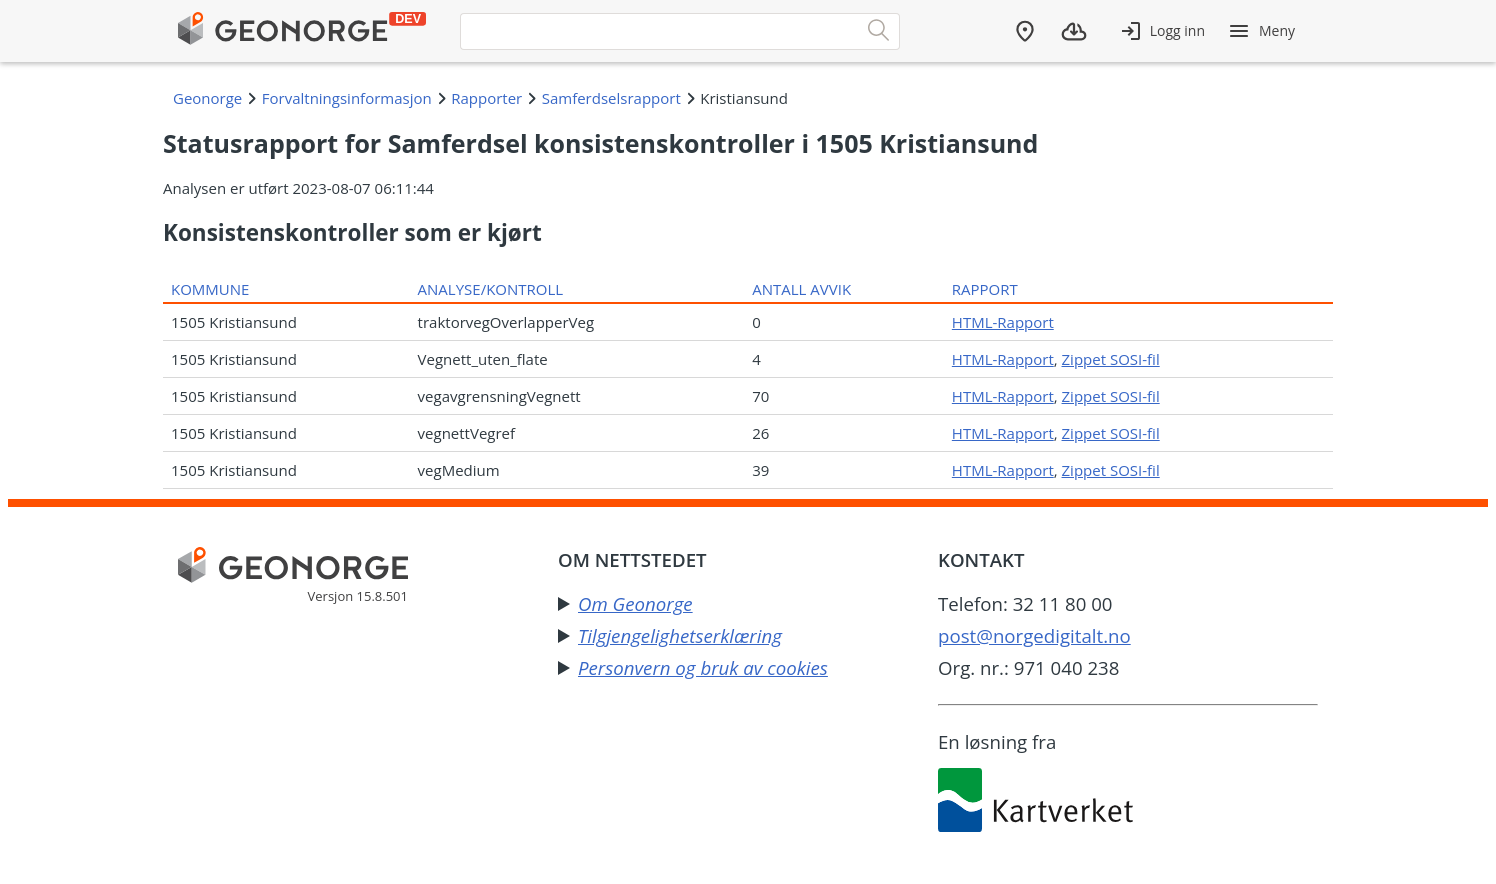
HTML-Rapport (1003, 322)
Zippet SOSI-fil (1111, 359)
